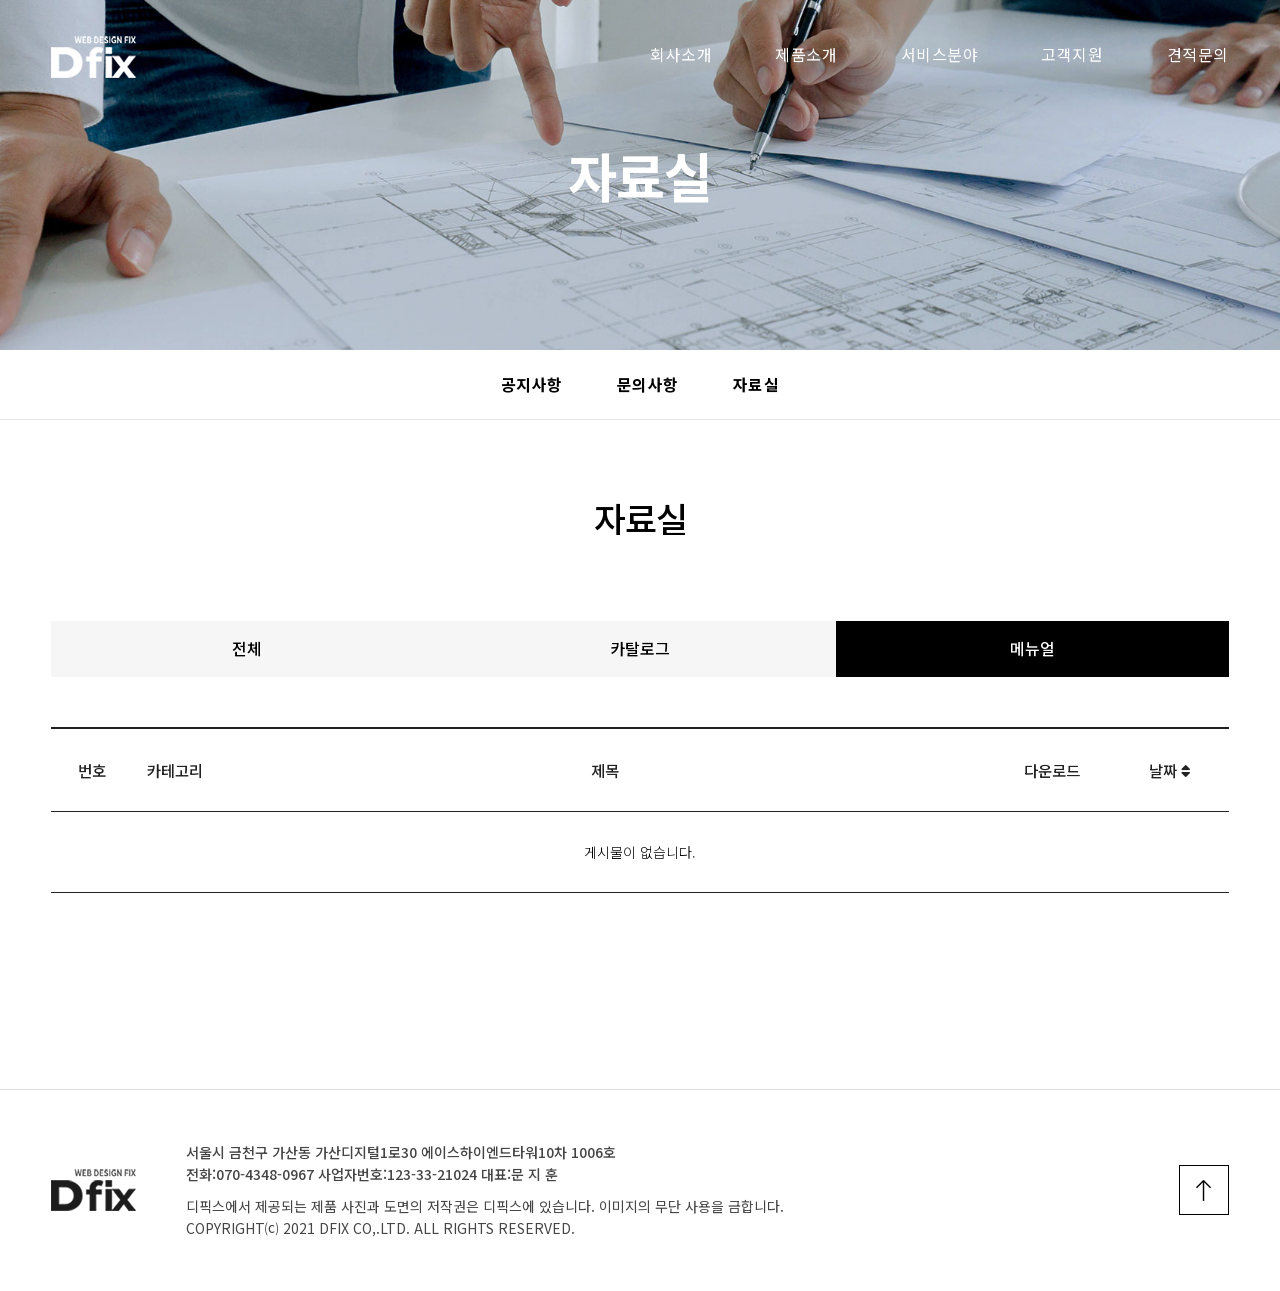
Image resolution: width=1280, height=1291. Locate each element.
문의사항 (648, 384)
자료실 (756, 384)
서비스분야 (940, 54)
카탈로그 (640, 648)
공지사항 (532, 384)
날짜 (1170, 770)
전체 (247, 648)
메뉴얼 (1032, 648)
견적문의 (1198, 54)
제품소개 (806, 54)
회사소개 (681, 54)
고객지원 (1072, 54)
